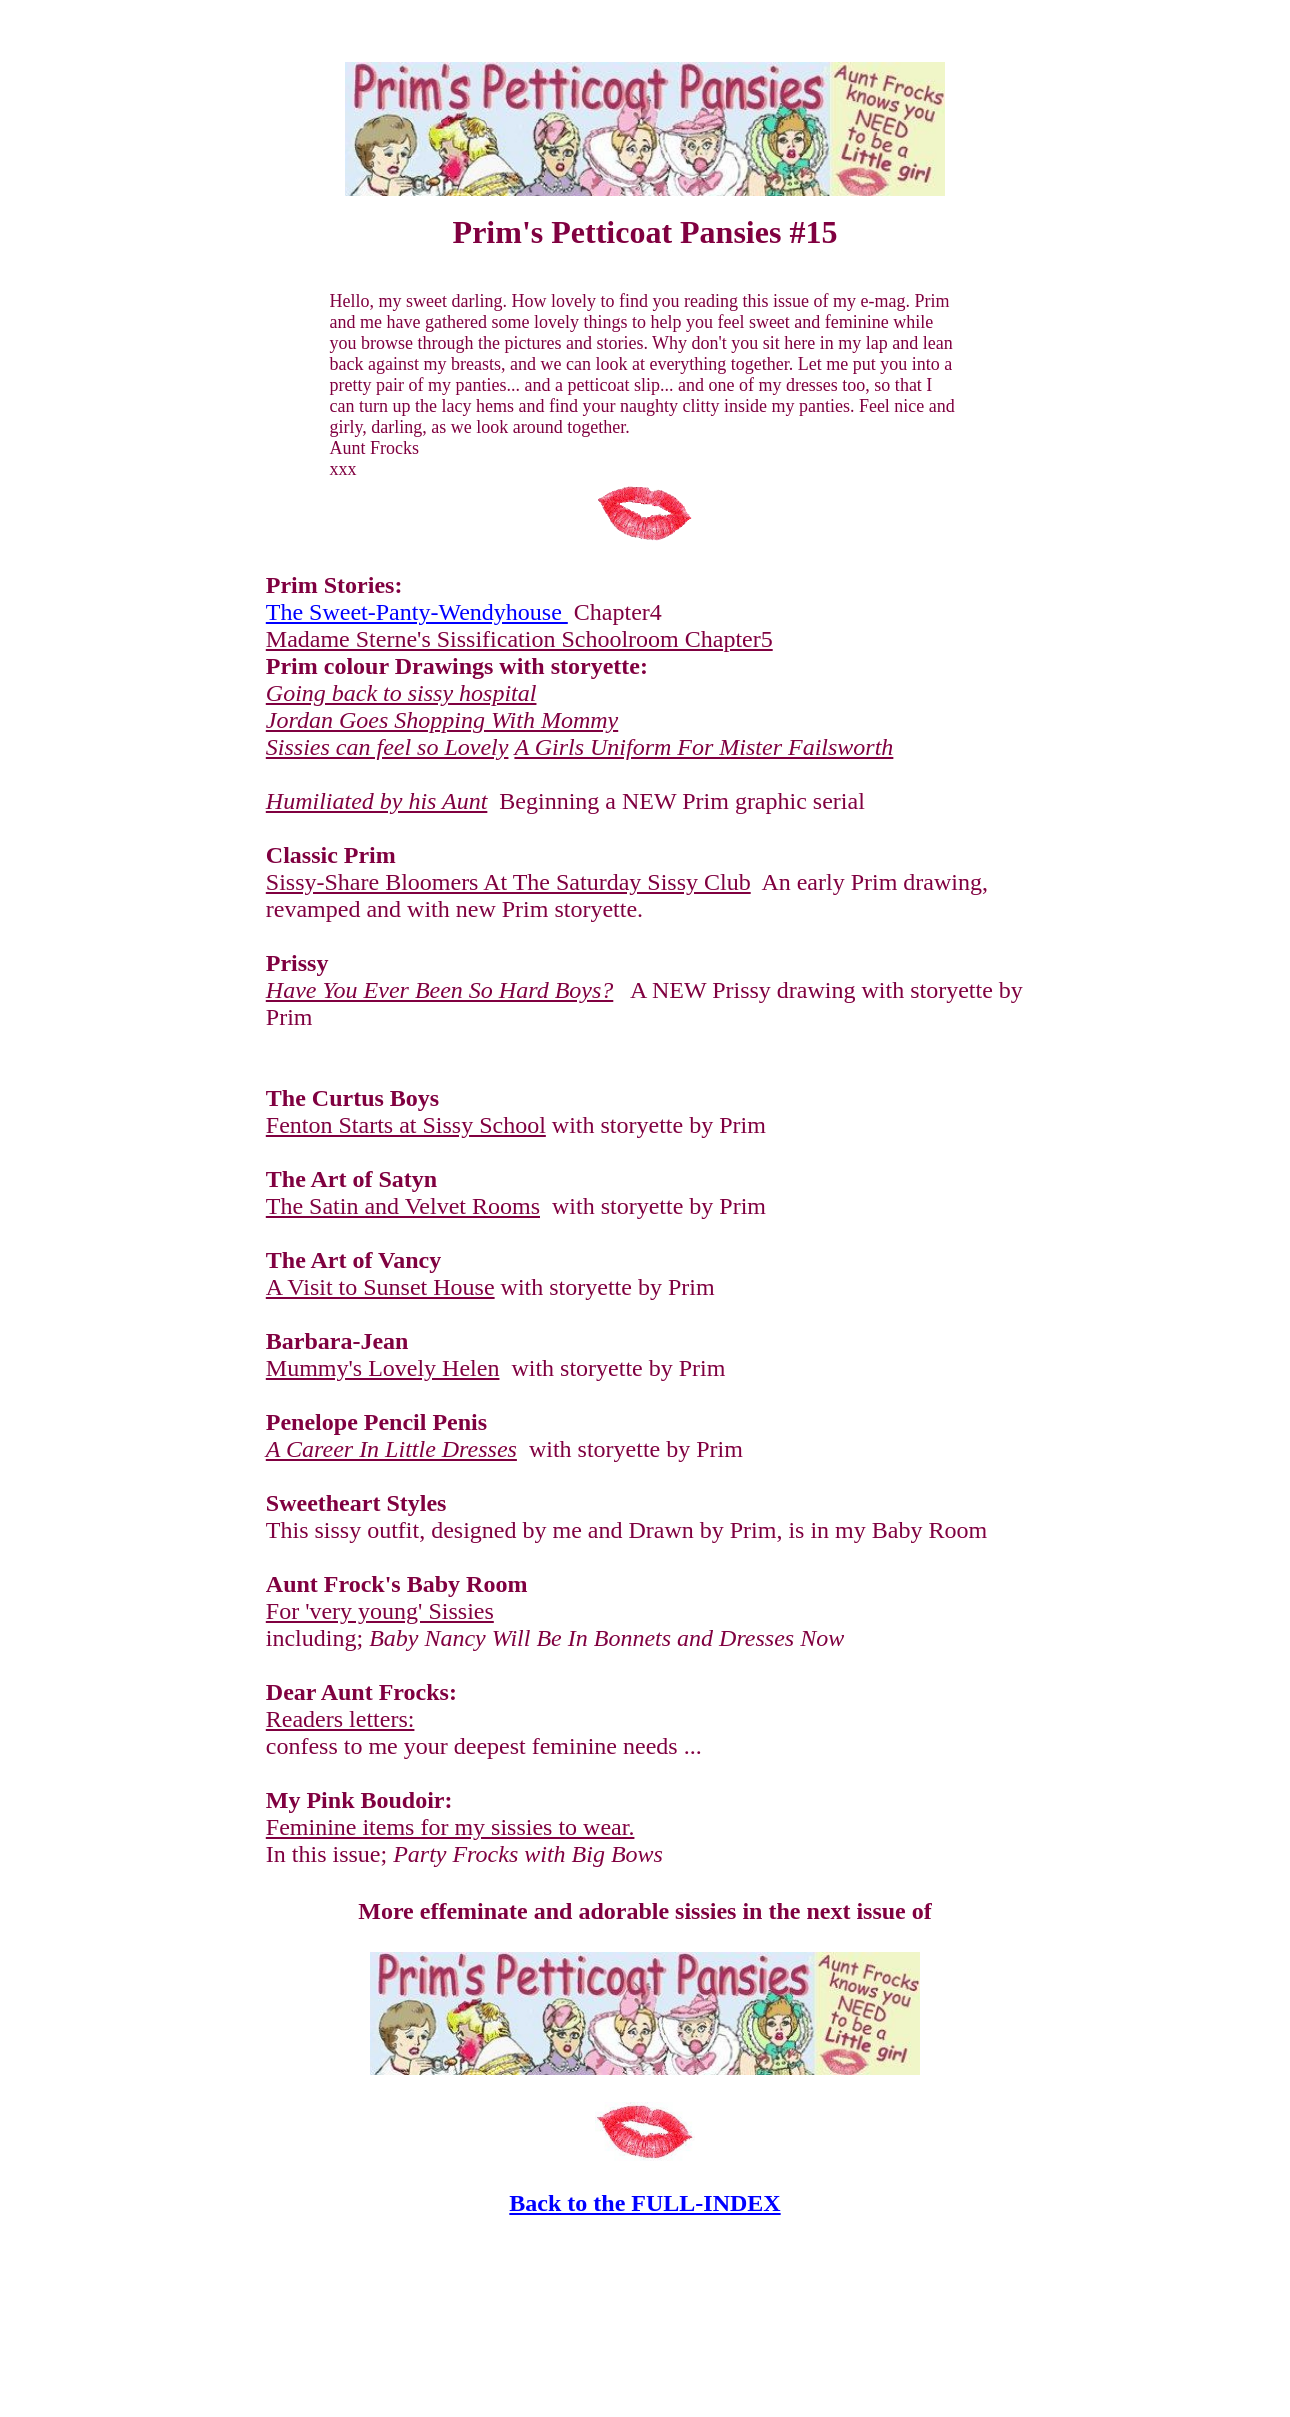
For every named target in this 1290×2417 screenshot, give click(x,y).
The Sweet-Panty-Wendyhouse (417, 612)
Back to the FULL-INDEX (644, 2203)
